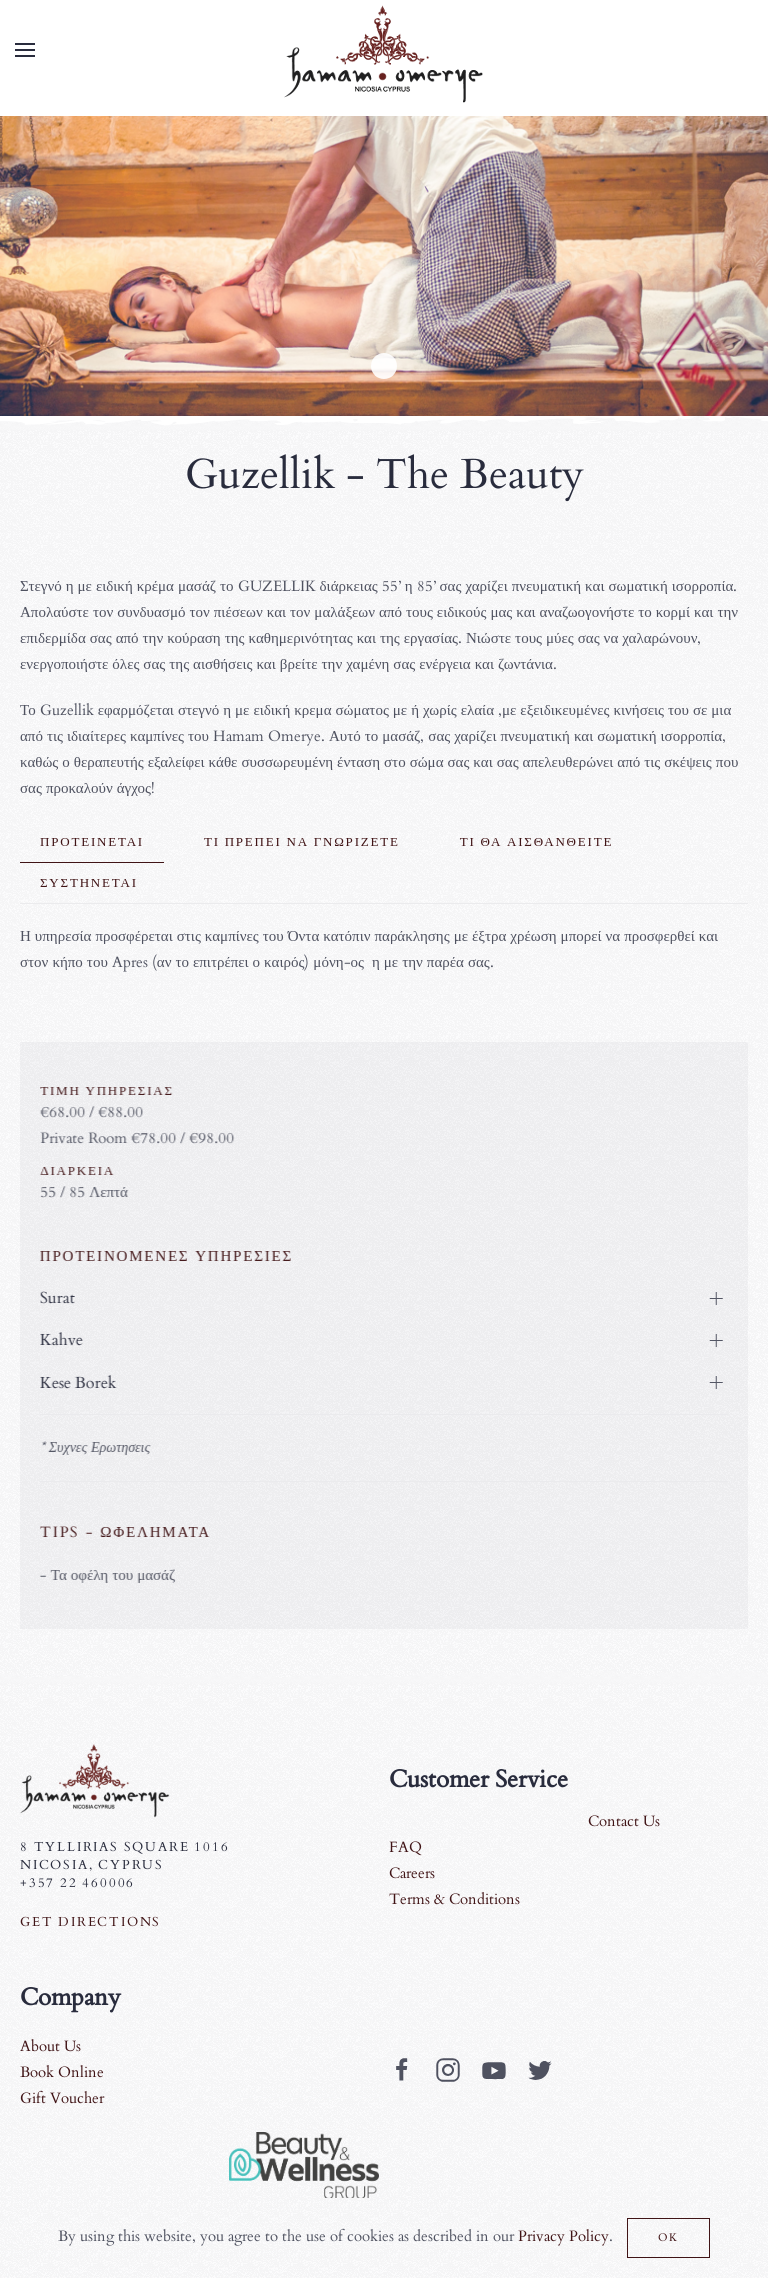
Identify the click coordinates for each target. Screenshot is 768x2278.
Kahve (57, 1340)
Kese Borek (74, 1383)
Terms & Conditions (454, 1899)
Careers (412, 1873)
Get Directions (90, 1922)
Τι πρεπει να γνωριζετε (302, 842)
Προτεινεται (92, 842)
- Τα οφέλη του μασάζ (103, 1575)
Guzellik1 (384, 366)
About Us (50, 2046)
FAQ (405, 1847)
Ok (669, 2237)
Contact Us (624, 1821)
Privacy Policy (563, 2236)
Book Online (62, 2072)
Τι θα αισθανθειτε (536, 842)
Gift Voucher (62, 2098)
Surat (53, 1298)
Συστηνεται (89, 883)
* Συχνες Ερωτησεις (91, 1447)
